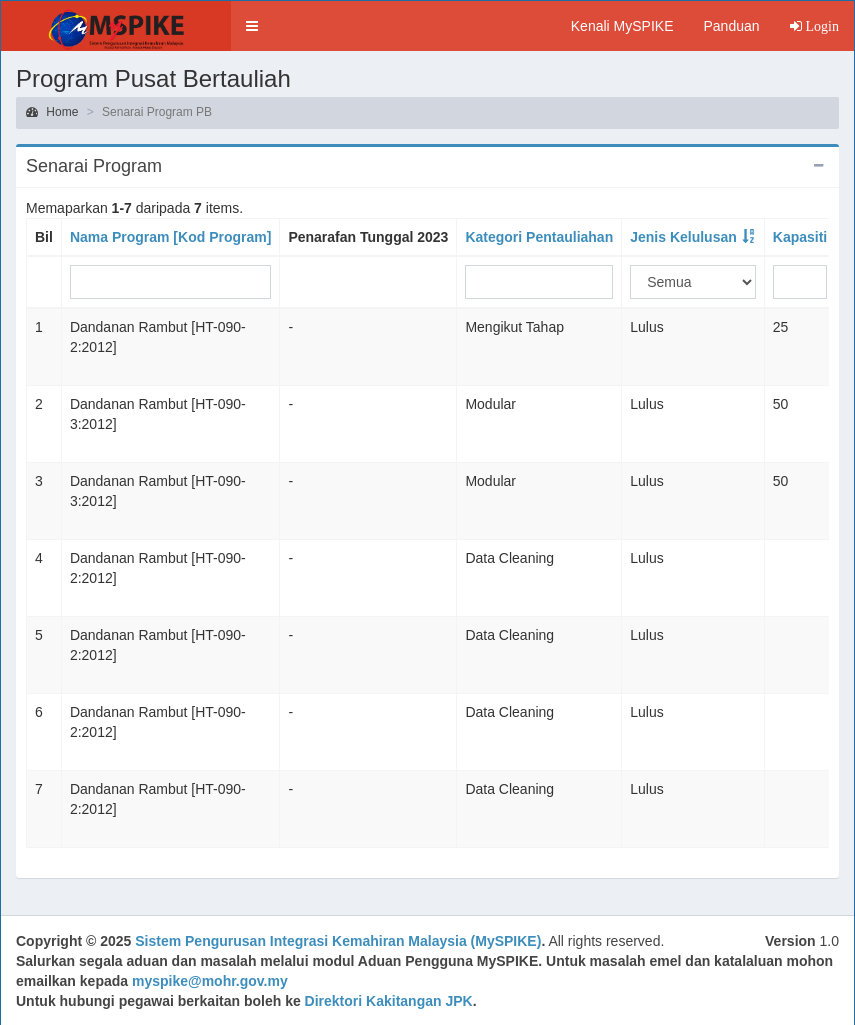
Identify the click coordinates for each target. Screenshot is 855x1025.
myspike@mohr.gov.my (210, 981)
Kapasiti (800, 237)
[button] (252, 26)
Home (52, 112)
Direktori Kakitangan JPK (389, 1001)
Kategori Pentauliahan (539, 237)
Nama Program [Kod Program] (170, 237)
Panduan (731, 26)
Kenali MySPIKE (622, 26)
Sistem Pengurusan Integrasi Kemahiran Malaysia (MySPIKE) (338, 941)
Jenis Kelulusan (683, 237)
